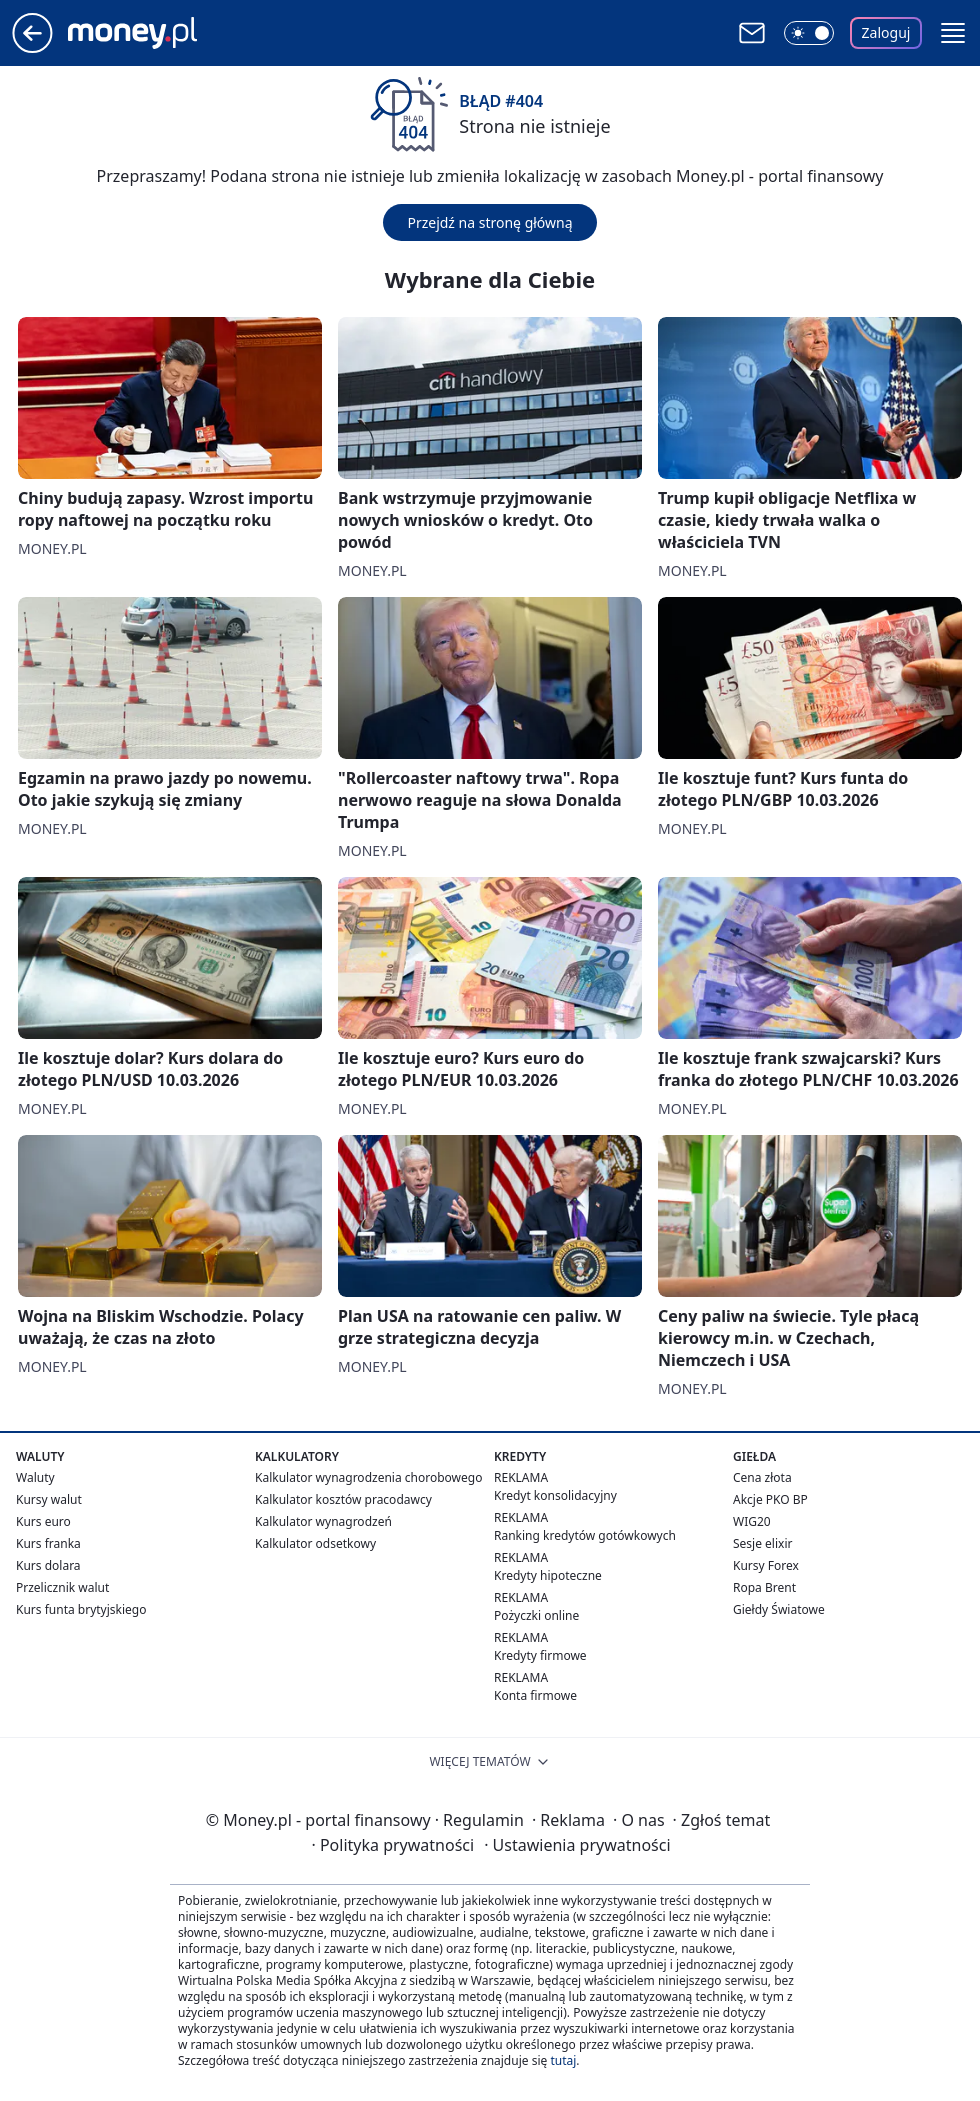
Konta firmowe (535, 1695)
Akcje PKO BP (770, 1499)
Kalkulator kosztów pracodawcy (343, 1499)
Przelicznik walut (62, 1587)
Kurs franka (48, 1543)
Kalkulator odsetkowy (315, 1543)
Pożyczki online (536, 1615)
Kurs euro (43, 1521)
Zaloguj (886, 32)
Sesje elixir (762, 1543)
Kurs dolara (48, 1565)
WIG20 (752, 1521)
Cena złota (762, 1477)
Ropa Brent (764, 1587)
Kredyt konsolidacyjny (555, 1495)
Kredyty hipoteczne (548, 1575)
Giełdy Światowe (779, 1609)
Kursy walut (49, 1499)
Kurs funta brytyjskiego (81, 1609)
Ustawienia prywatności (577, 1845)
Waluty (35, 1477)
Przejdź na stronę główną (489, 222)
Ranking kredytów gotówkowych (585, 1535)
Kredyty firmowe (540, 1655)
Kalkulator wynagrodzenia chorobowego (368, 1477)
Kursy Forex (766, 1565)
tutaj (563, 2060)
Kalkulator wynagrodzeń (323, 1521)
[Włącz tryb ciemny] (809, 33)
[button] (953, 33)
